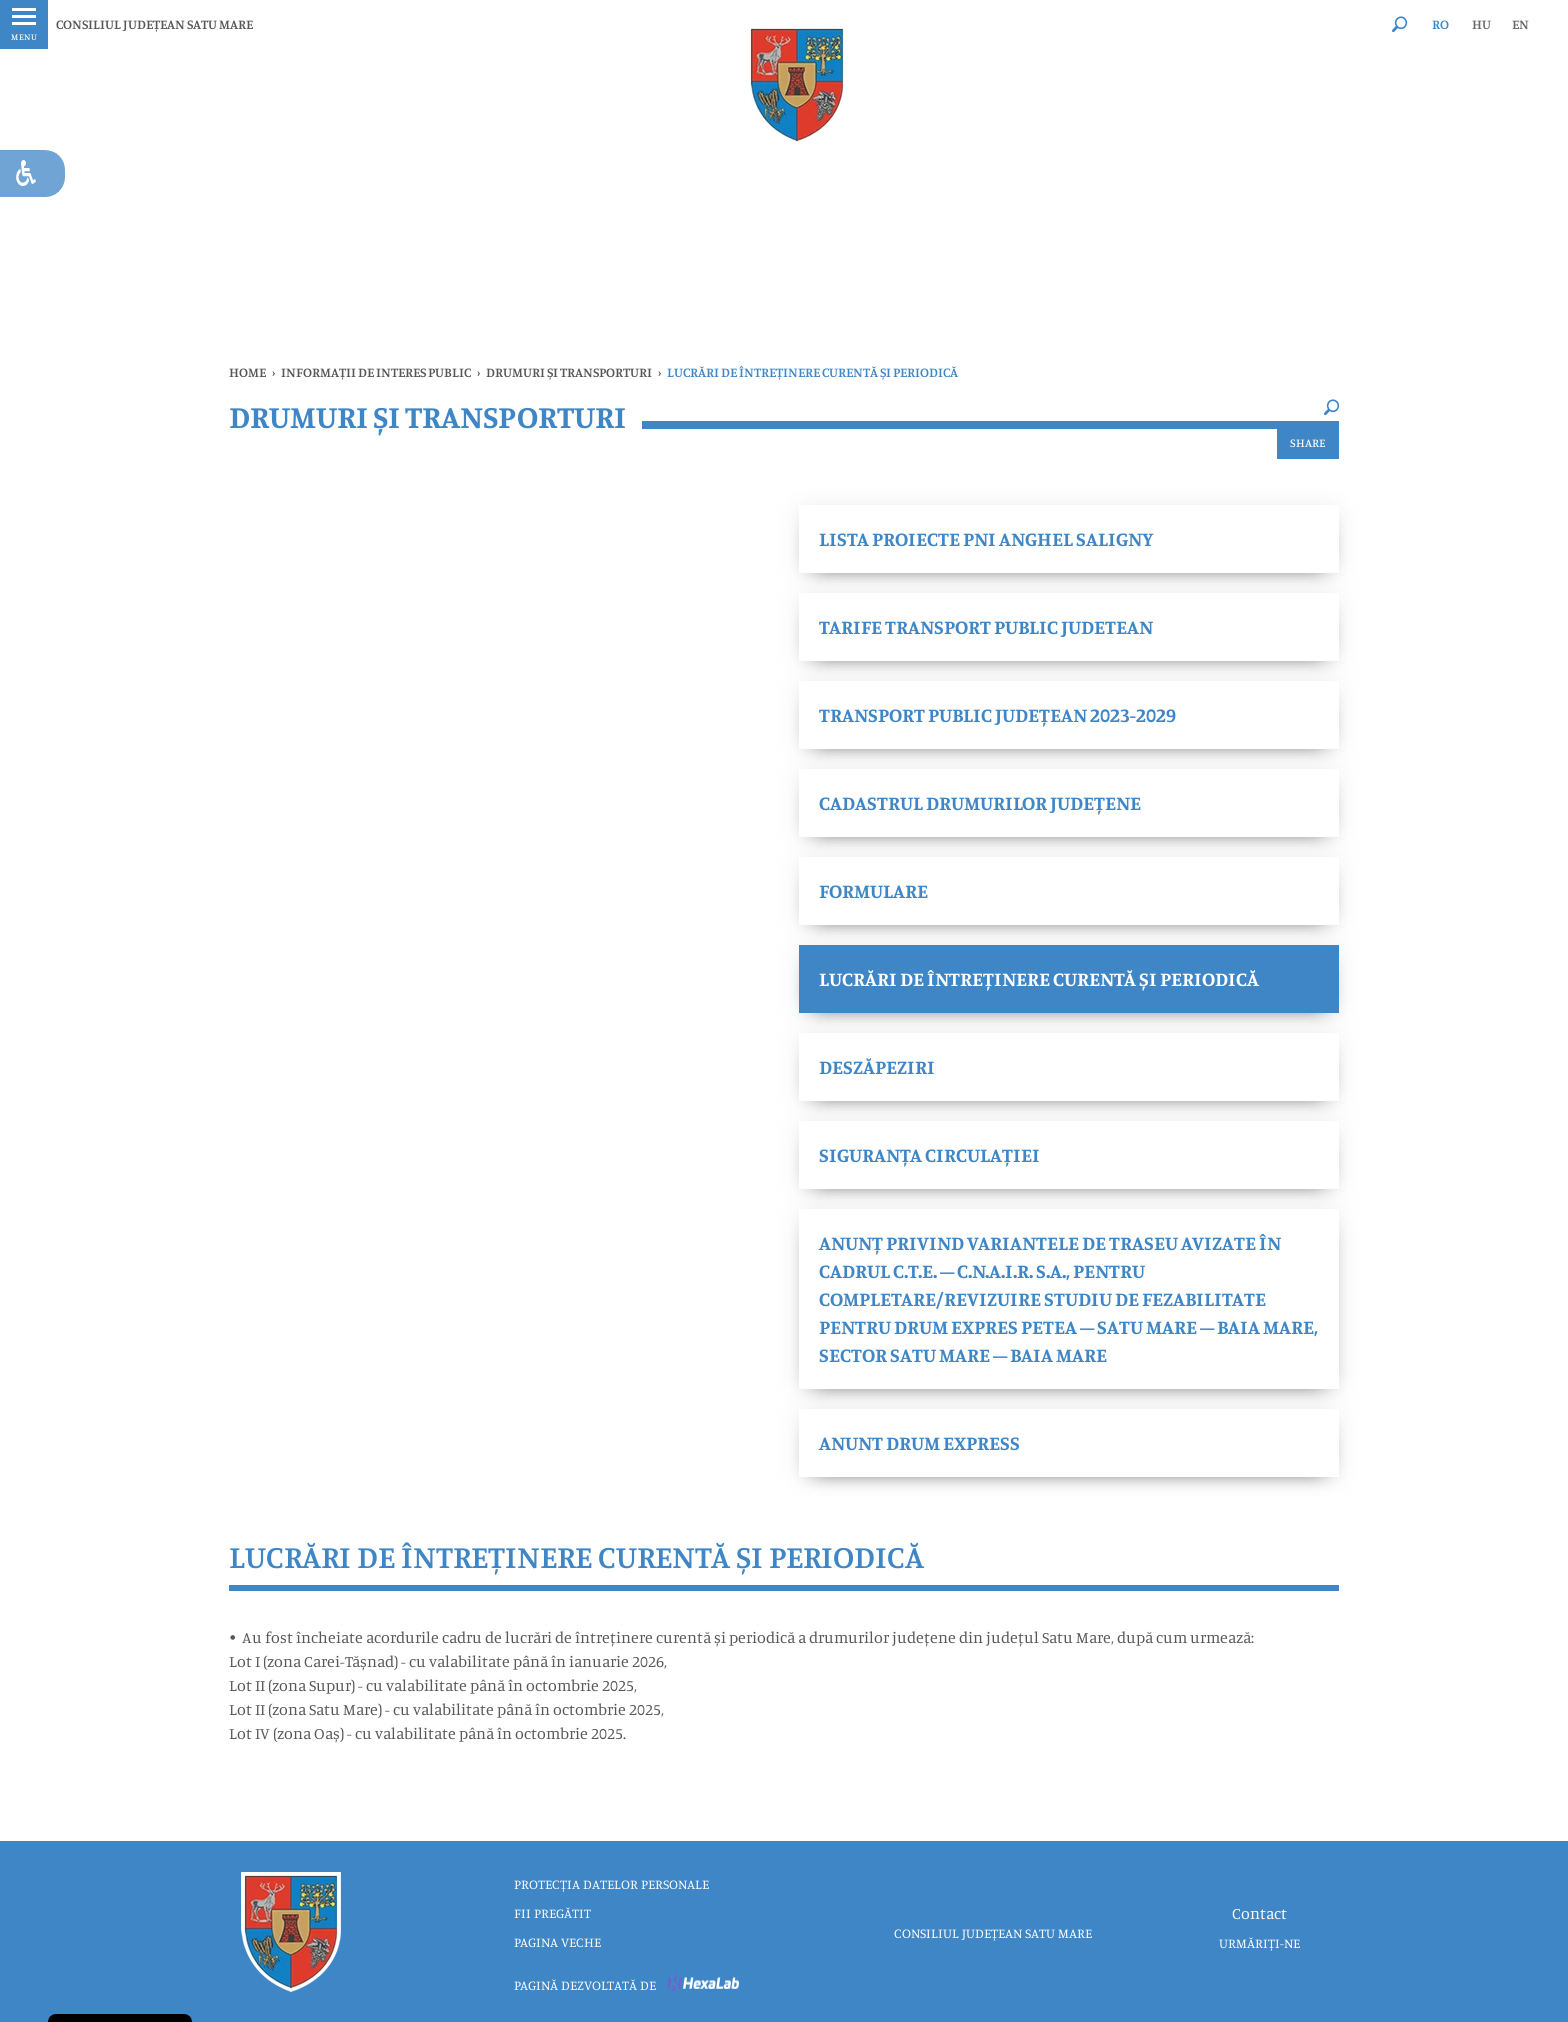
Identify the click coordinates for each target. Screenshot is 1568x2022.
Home (247, 372)
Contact (1259, 1913)
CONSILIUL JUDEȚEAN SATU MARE (154, 24)
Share (1308, 442)
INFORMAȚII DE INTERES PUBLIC (376, 372)
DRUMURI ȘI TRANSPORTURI (569, 372)
